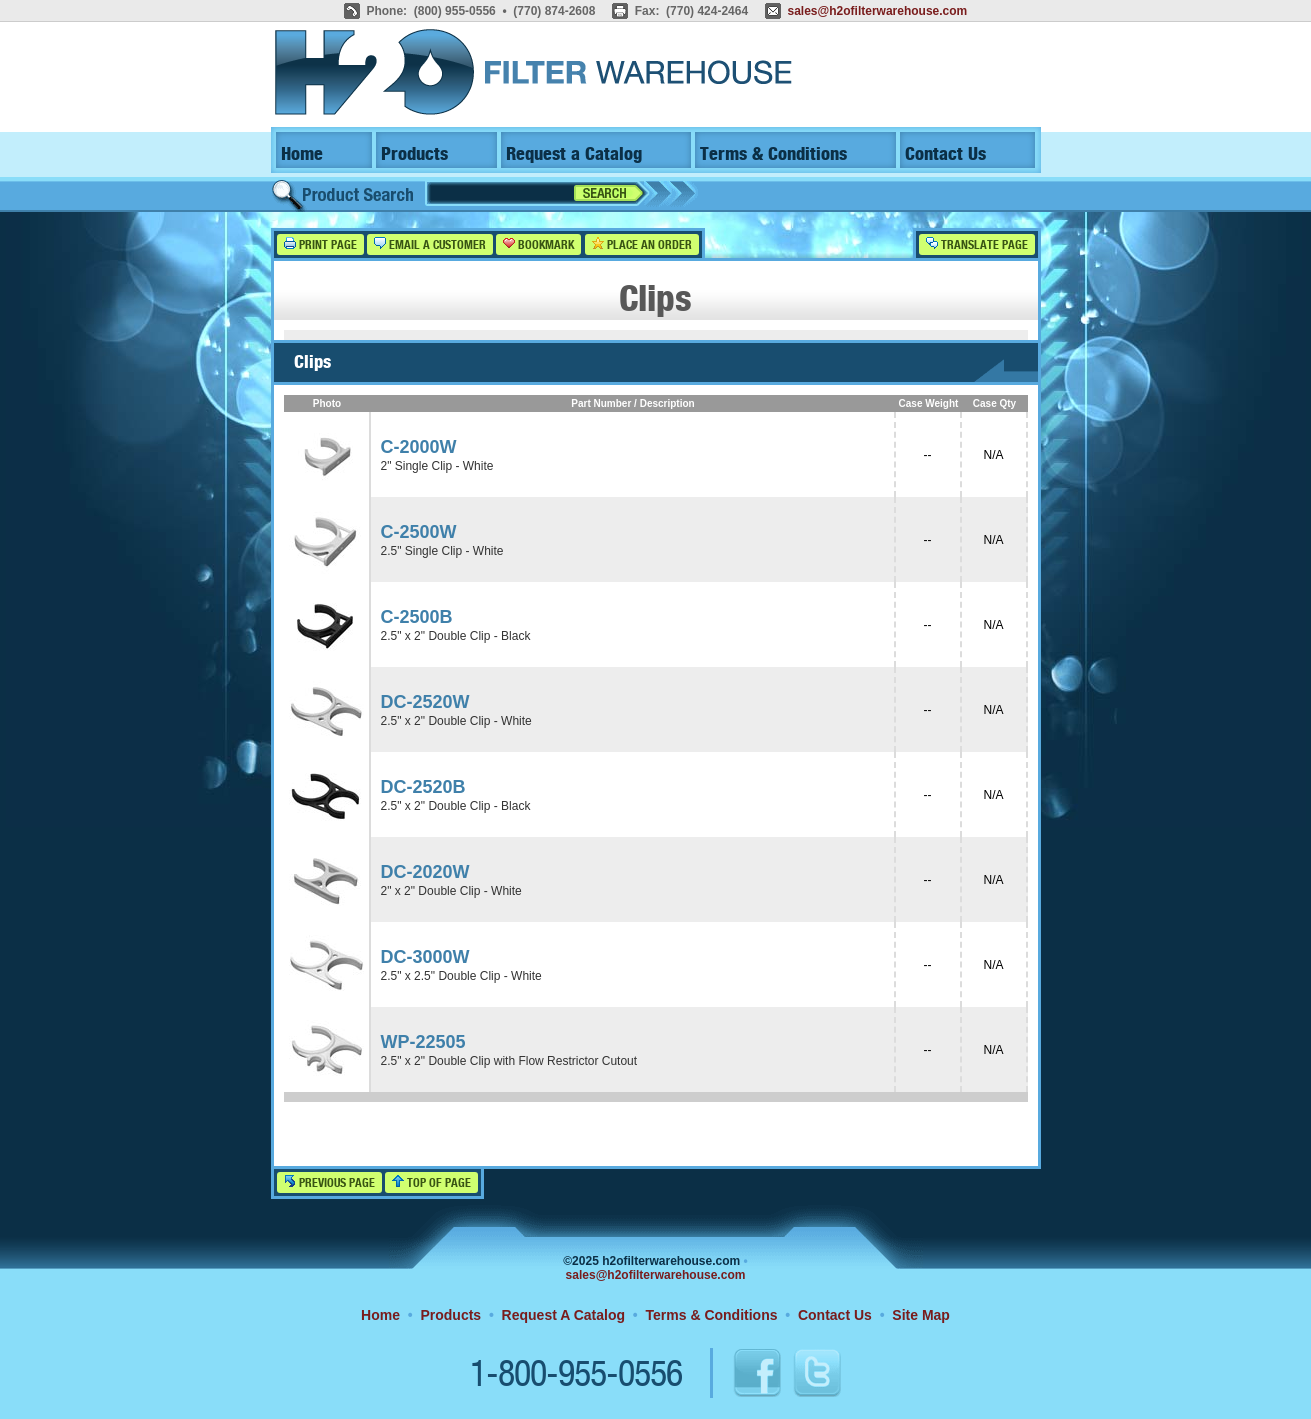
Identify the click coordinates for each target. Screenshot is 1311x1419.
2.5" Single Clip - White (442, 551)
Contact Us (945, 154)
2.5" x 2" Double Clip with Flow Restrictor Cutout (509, 1061)
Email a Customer (430, 244)
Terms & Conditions (773, 154)
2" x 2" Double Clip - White (451, 891)
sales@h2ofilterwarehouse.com (877, 11)
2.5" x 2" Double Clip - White (456, 721)
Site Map (921, 1315)
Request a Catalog (574, 154)
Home (302, 154)
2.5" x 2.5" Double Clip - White (461, 976)
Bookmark (538, 244)
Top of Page (431, 1182)
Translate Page (977, 244)
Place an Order (642, 244)
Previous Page (329, 1182)
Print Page (320, 244)
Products (414, 154)
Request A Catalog (563, 1315)
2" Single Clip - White (437, 466)
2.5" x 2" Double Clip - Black (456, 636)
